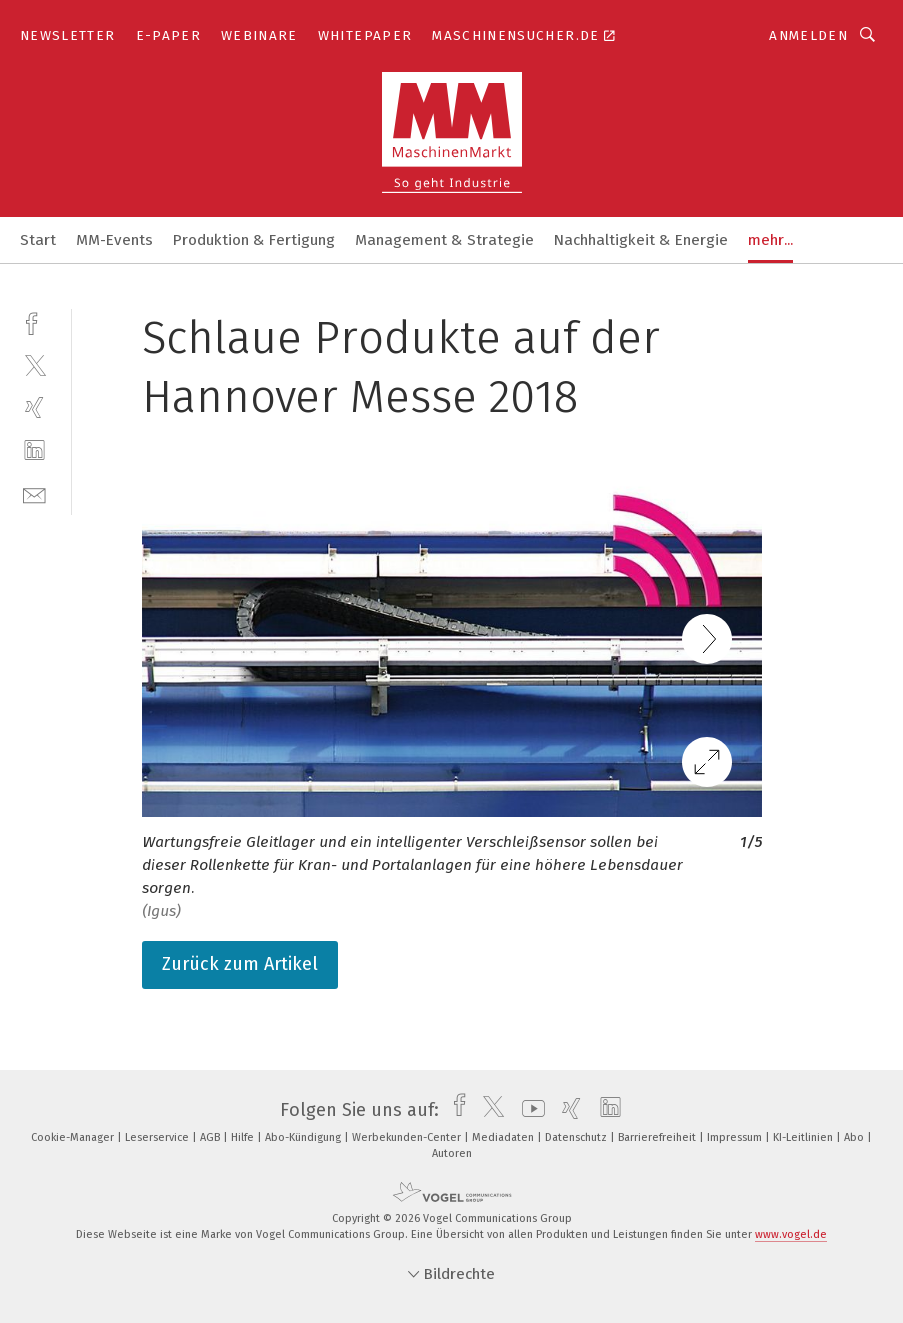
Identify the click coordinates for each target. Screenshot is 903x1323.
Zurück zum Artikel (240, 964)
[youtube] (528, 1110)
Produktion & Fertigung (254, 240)
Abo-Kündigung (304, 1137)
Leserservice (158, 1137)
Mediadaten (504, 1137)
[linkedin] (34, 450)
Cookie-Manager (74, 1137)
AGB (211, 1137)
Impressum (736, 1137)
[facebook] (34, 321)
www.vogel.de (791, 1234)
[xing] (34, 407)
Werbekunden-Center (408, 1137)
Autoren (452, 1153)
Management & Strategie (444, 240)
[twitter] (34, 364)
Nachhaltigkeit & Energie (641, 240)
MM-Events (114, 240)
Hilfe (244, 1137)
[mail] (34, 493)
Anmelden (808, 35)
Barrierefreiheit (658, 1137)
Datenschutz (577, 1137)
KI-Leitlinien (804, 1137)
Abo (855, 1137)
